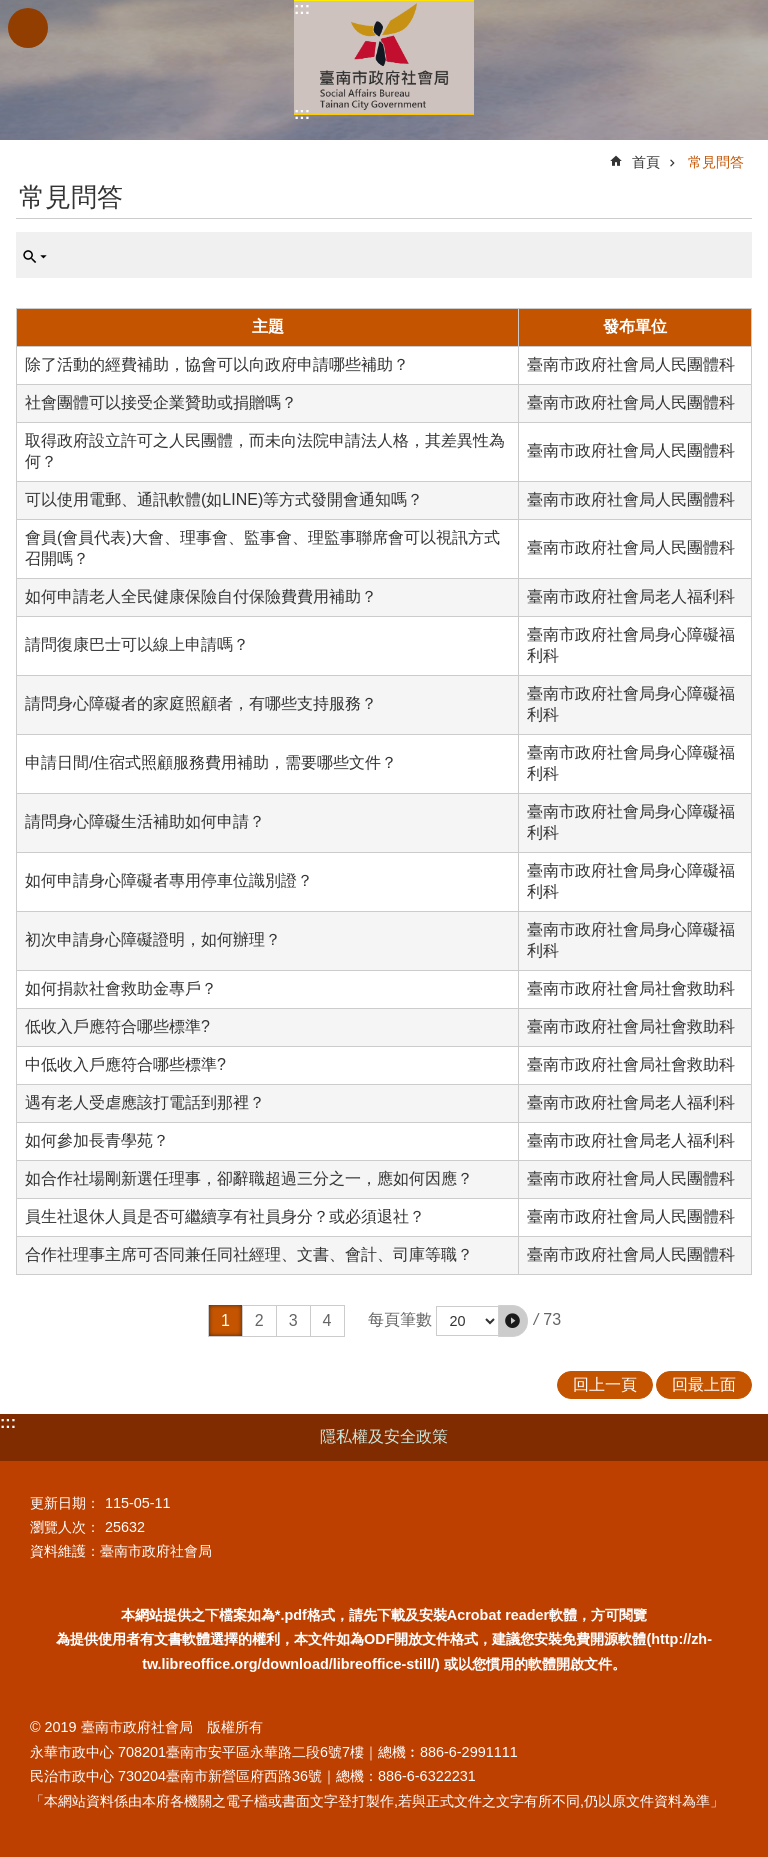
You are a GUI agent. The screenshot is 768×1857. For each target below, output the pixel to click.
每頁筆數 (400, 1319)
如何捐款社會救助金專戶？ (121, 988)
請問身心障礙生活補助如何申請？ (145, 821)
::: (302, 8)
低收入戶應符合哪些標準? (117, 1026)
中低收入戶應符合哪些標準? (125, 1064)
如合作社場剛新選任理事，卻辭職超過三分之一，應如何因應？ (249, 1178)
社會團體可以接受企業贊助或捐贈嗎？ (161, 402)
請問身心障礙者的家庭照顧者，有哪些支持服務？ (201, 703)
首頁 (646, 162)
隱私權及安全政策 (384, 1436)
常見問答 (716, 162)
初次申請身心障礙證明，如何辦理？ (153, 939)
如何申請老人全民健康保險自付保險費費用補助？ (201, 596)
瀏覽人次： (65, 1527)
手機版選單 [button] (28, 28)
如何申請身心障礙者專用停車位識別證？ (169, 880)
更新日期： (65, 1503)
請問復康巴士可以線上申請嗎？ (137, 644)
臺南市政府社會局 (384, 57)
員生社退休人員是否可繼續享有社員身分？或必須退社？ (225, 1216)
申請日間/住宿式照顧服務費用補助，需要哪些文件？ (211, 762)
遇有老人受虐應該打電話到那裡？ (145, 1102)
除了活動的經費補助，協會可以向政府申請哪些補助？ (217, 364)
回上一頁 (605, 1384)
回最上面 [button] (704, 1384)
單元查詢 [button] (35, 257)
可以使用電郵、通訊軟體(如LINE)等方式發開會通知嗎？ (224, 499)
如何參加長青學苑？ (97, 1140)
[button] (513, 1321)
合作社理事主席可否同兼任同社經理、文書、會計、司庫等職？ (249, 1254)
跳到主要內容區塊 (10, 10)
